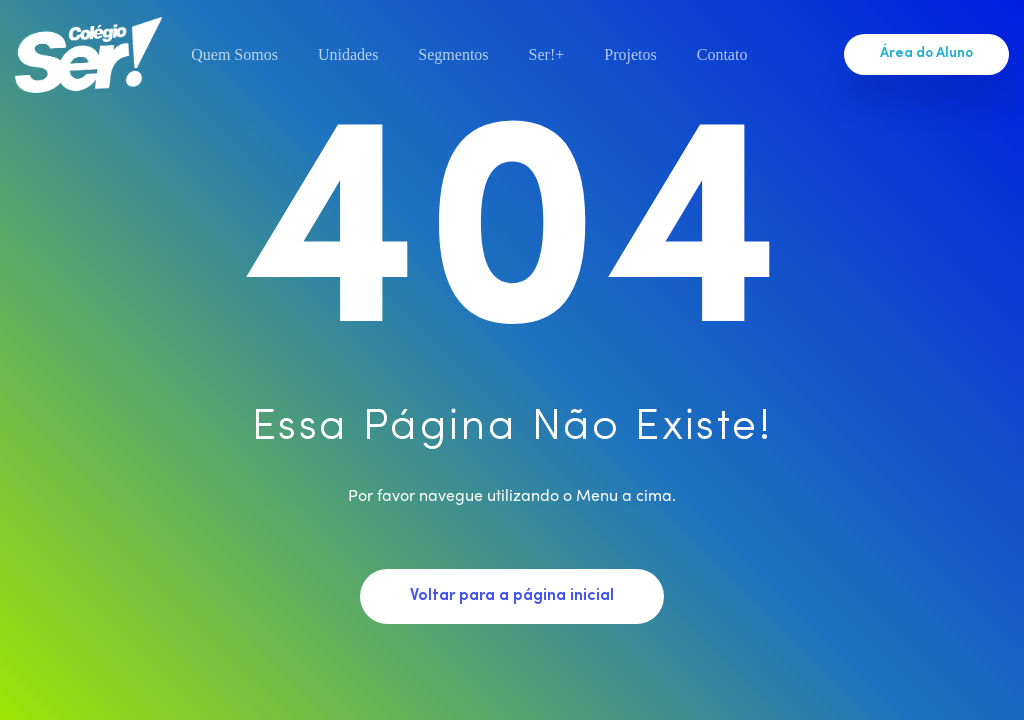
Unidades (348, 55)
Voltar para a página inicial (512, 596)
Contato (722, 55)
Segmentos (453, 55)
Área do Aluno (926, 53)
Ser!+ (547, 55)
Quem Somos (234, 55)
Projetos (630, 55)
